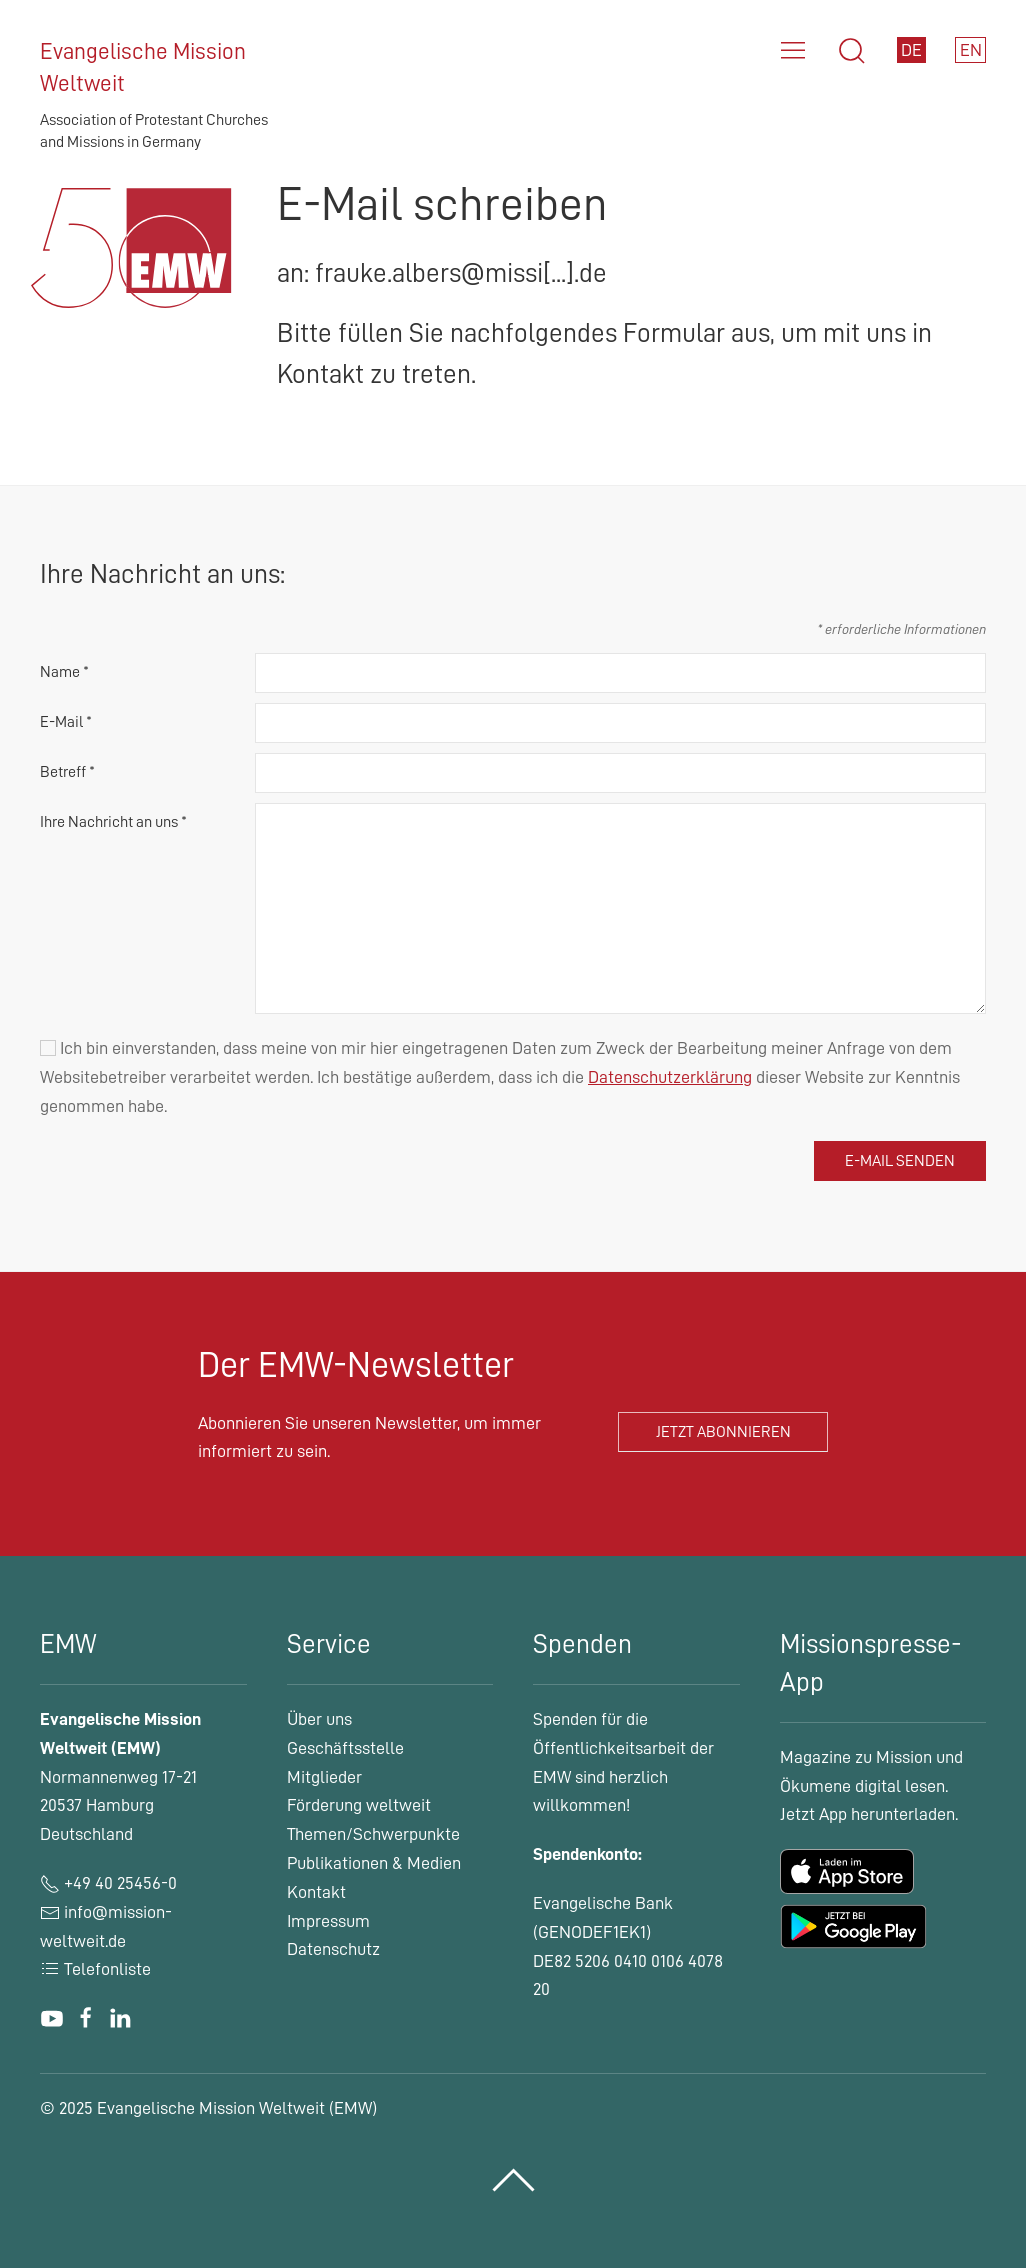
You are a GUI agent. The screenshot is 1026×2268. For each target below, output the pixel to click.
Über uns (319, 1719)
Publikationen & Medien (374, 1863)
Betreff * (67, 772)
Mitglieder (324, 1777)
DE (911, 50)
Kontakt (316, 1892)
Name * (64, 672)
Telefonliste (95, 1969)
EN (971, 50)
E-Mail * (66, 722)
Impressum (328, 1921)
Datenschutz (333, 1949)
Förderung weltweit (359, 1805)
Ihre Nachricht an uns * (113, 822)
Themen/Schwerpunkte (373, 1834)
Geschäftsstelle (345, 1748)
